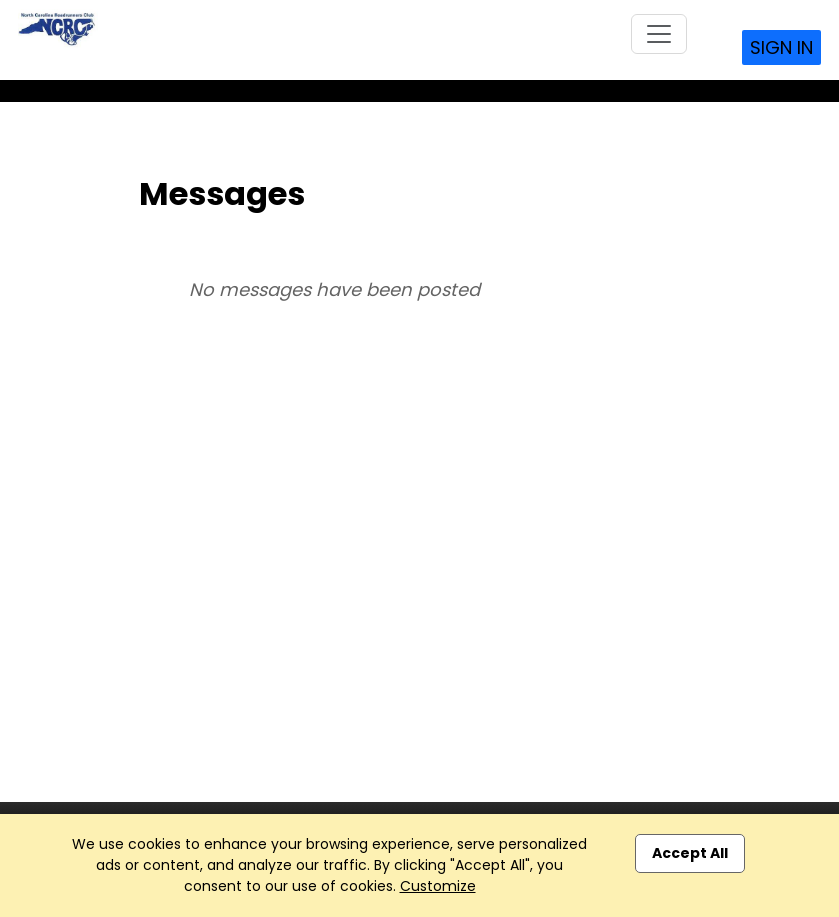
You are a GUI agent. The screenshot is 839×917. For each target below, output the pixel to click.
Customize (438, 886)
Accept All (690, 853)
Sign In (781, 47)
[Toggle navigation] (659, 34)
